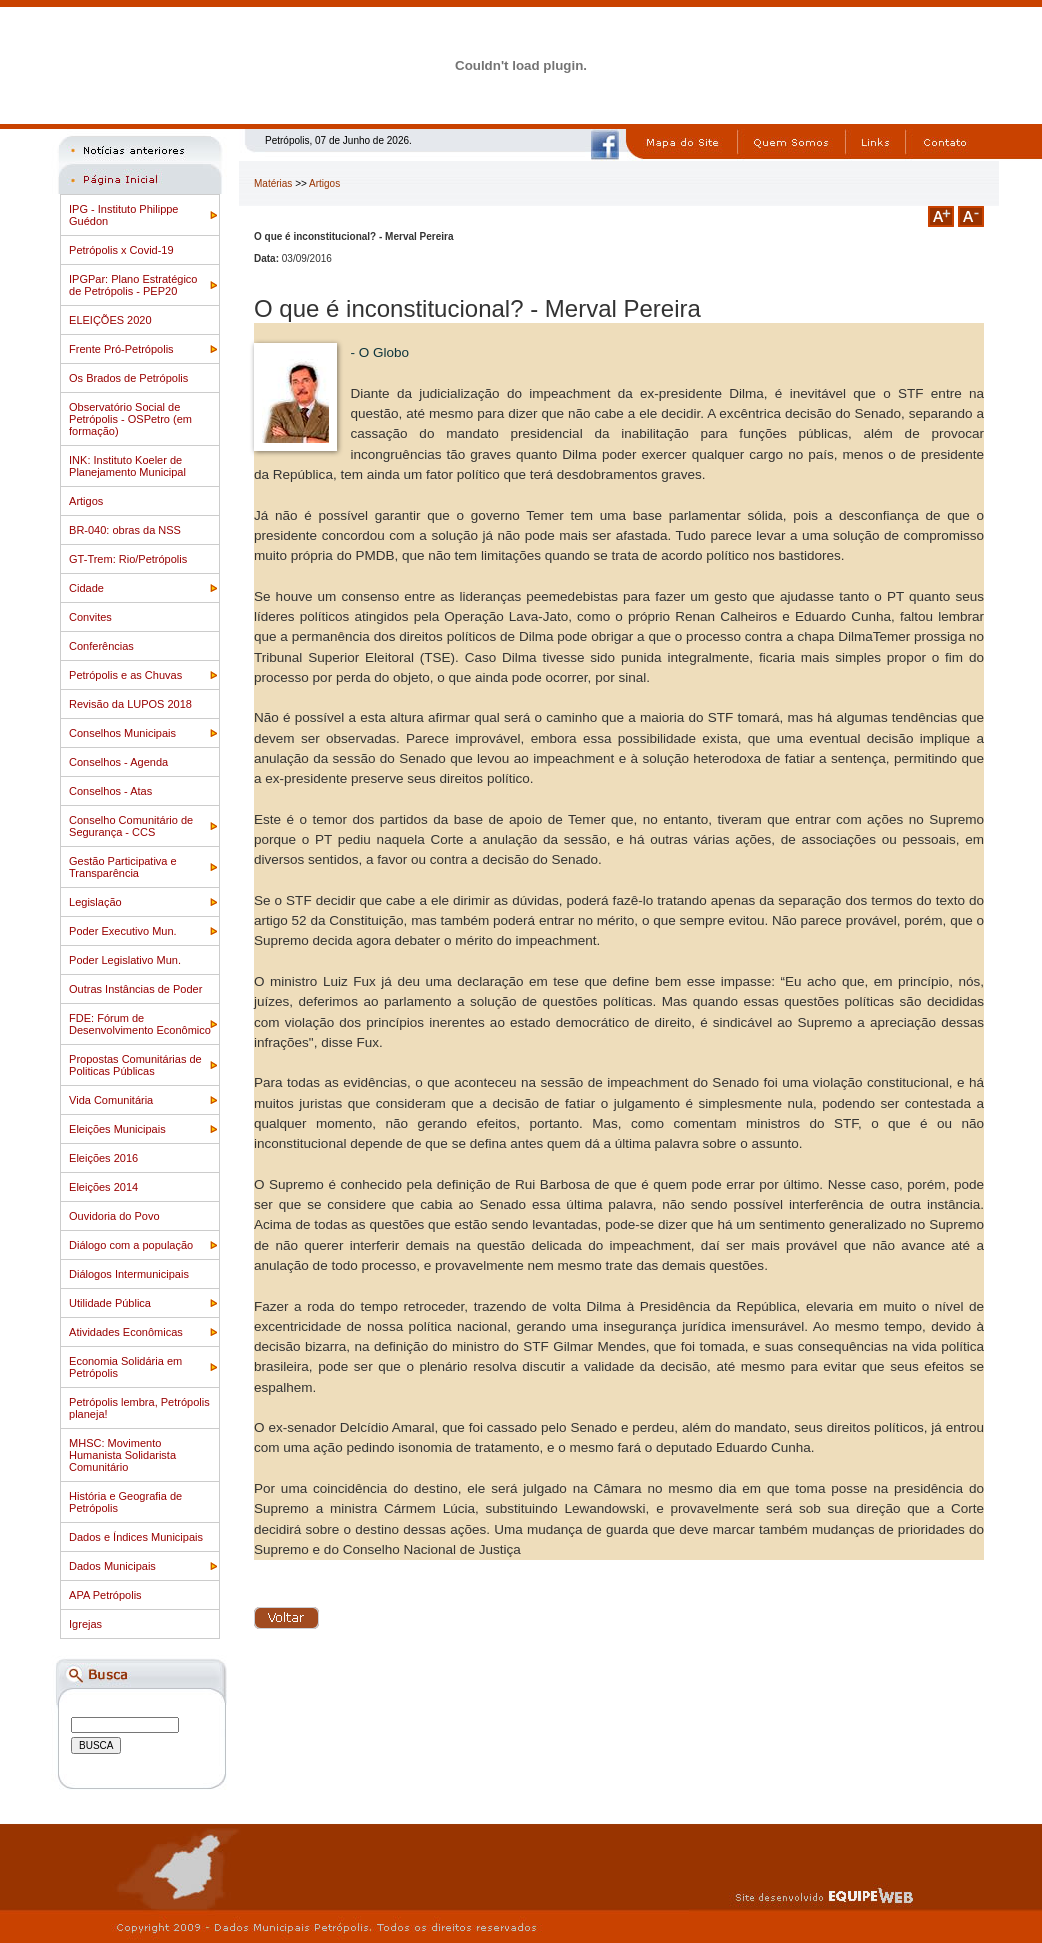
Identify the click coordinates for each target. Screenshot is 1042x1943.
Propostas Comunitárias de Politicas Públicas (135, 1065)
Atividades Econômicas (126, 1332)
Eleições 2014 (103, 1187)
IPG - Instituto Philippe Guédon (123, 215)
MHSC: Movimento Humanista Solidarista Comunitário (122, 1455)
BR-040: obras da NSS (125, 530)
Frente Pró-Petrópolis (121, 349)
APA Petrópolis (105, 1595)
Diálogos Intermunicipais (129, 1274)
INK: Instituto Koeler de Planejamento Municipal (127, 466)
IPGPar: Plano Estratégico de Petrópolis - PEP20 (133, 285)
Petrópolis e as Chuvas (125, 675)
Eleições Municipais (117, 1129)
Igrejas (85, 1624)
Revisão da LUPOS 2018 (130, 704)
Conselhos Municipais (122, 733)
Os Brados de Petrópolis (128, 378)
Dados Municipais (112, 1566)
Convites (90, 617)
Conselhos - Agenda (118, 762)
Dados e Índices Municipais (136, 1537)
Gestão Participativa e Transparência (123, 867)
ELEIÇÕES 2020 (110, 320)
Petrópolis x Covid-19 (121, 250)
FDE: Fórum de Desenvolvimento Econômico (140, 1024)
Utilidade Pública (110, 1303)
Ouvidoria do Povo (114, 1216)
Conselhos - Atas (110, 791)
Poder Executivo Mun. (123, 931)
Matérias (273, 183)
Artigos (86, 501)
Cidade (86, 588)
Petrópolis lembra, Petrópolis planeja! (139, 1408)
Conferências (101, 646)
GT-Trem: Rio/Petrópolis (128, 559)
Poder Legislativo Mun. (125, 960)
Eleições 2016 (103, 1158)
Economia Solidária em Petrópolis (125, 1367)
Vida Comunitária (111, 1100)
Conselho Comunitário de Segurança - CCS (131, 826)
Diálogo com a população (131, 1245)
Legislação (95, 902)
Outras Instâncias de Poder (135, 989)
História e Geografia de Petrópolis (125, 1502)
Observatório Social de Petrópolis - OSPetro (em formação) (130, 419)
